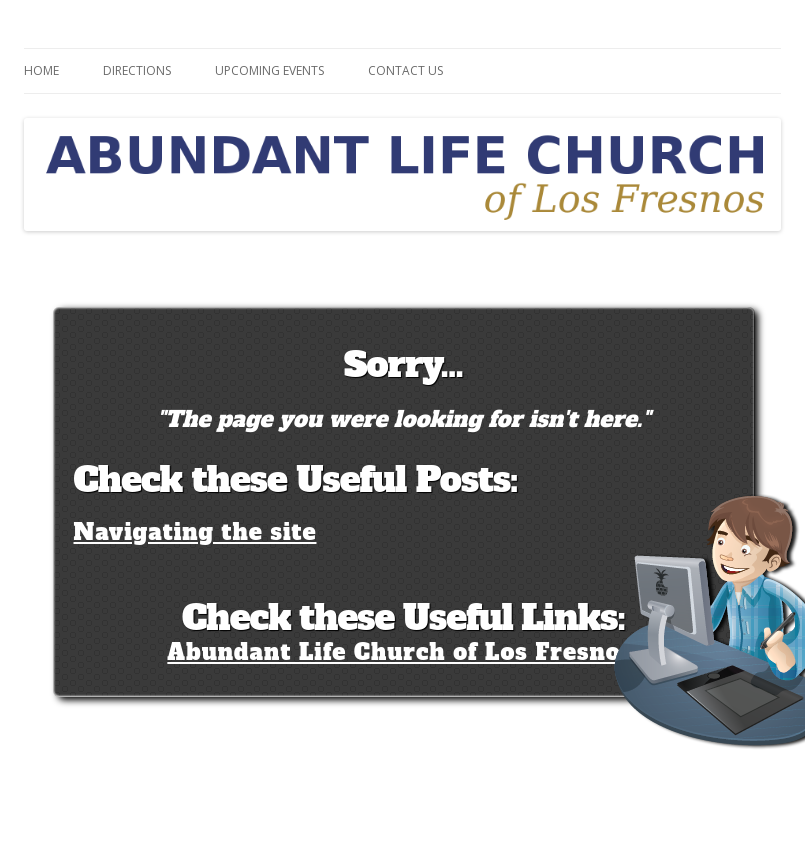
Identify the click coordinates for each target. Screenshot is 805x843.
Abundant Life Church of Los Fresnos (400, 652)
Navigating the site (195, 532)
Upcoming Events (269, 70)
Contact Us (405, 70)
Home (41, 70)
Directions (137, 70)
